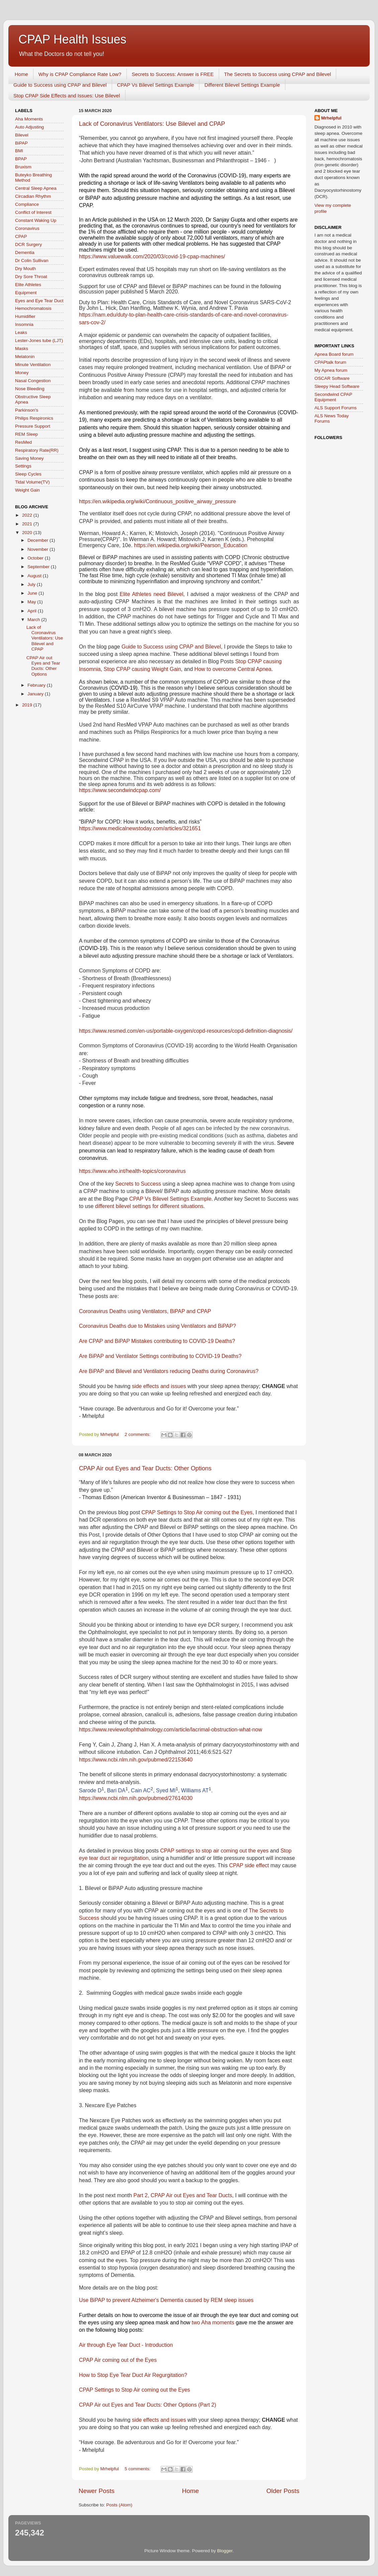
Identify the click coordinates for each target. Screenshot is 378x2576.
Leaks (21, 332)
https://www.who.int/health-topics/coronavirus (132, 1171)
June (32, 593)
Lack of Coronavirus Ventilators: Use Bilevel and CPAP (152, 123)
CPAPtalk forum (330, 362)
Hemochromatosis (33, 308)
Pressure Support (32, 426)
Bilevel (21, 135)
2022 (27, 515)
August (35, 575)
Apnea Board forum (334, 354)
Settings (23, 465)
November (38, 549)
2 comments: (138, 1434)
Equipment (26, 292)
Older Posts (282, 2490)
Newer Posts (96, 2490)
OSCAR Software (332, 378)
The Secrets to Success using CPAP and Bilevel (277, 74)
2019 (27, 704)
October (36, 558)
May (32, 601)
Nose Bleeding (29, 388)
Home (21, 74)
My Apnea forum (330, 370)
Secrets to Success (138, 1184)
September (39, 566)
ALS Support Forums (335, 407)
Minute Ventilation (33, 364)
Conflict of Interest (33, 212)
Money (22, 372)
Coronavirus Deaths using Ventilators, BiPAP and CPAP (145, 1311)
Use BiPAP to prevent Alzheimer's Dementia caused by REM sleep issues (166, 2300)
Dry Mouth (25, 268)
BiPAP (21, 143)
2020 (27, 532)
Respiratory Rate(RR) (37, 450)
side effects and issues (159, 1386)
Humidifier (25, 316)
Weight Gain (27, 490)
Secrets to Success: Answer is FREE (173, 74)
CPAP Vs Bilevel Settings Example (155, 85)
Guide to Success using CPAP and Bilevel (60, 85)
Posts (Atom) (119, 2504)
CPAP (21, 236)
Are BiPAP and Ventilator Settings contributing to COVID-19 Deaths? (160, 1356)
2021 (27, 523)
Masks (21, 348)
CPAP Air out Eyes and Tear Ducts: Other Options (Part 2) (147, 2405)
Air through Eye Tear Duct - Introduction (126, 2345)
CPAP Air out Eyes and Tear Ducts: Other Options (145, 1468)
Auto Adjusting (29, 127)
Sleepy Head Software (336, 386)
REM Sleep (26, 434)
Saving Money (29, 458)
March (34, 619)
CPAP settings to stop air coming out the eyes (214, 1851)
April (32, 610)
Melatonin (25, 356)
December (38, 540)
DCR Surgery (28, 244)
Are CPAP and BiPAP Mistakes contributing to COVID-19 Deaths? (157, 1341)
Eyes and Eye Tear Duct (39, 300)
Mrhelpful (331, 117)
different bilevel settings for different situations (149, 1206)
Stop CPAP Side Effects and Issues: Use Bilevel (66, 95)
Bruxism (23, 166)
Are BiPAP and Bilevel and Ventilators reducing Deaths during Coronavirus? (169, 1371)
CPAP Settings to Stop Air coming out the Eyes (197, 1512)
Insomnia (24, 324)
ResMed (23, 442)
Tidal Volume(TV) (32, 482)
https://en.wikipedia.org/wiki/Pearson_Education (191, 545)
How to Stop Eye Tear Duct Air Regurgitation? (133, 2375)
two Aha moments (213, 2322)
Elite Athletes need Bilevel (151, 594)
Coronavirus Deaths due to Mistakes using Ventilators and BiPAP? (157, 1326)
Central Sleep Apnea (36, 188)
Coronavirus (27, 228)
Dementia (24, 252)
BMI (19, 150)
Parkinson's (26, 410)
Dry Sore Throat (31, 276)
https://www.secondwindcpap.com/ (120, 790)
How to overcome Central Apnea (232, 669)
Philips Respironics (34, 418)
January (36, 693)
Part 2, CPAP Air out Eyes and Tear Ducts (182, 2195)
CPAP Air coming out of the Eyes (118, 2360)
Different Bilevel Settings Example (242, 85)
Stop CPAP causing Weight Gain (142, 669)
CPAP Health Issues (72, 39)
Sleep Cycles (28, 474)
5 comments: (138, 2468)
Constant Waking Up (35, 220)
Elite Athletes (28, 284)
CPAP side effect (249, 1865)
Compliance (27, 204)
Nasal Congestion (33, 380)
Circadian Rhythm (33, 196)
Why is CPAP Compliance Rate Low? (79, 74)
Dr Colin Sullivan (32, 260)
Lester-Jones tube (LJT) (39, 340)
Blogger (224, 2550)
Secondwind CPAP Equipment (333, 397)
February (37, 685)
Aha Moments (29, 118)
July (32, 584)
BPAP (21, 158)
